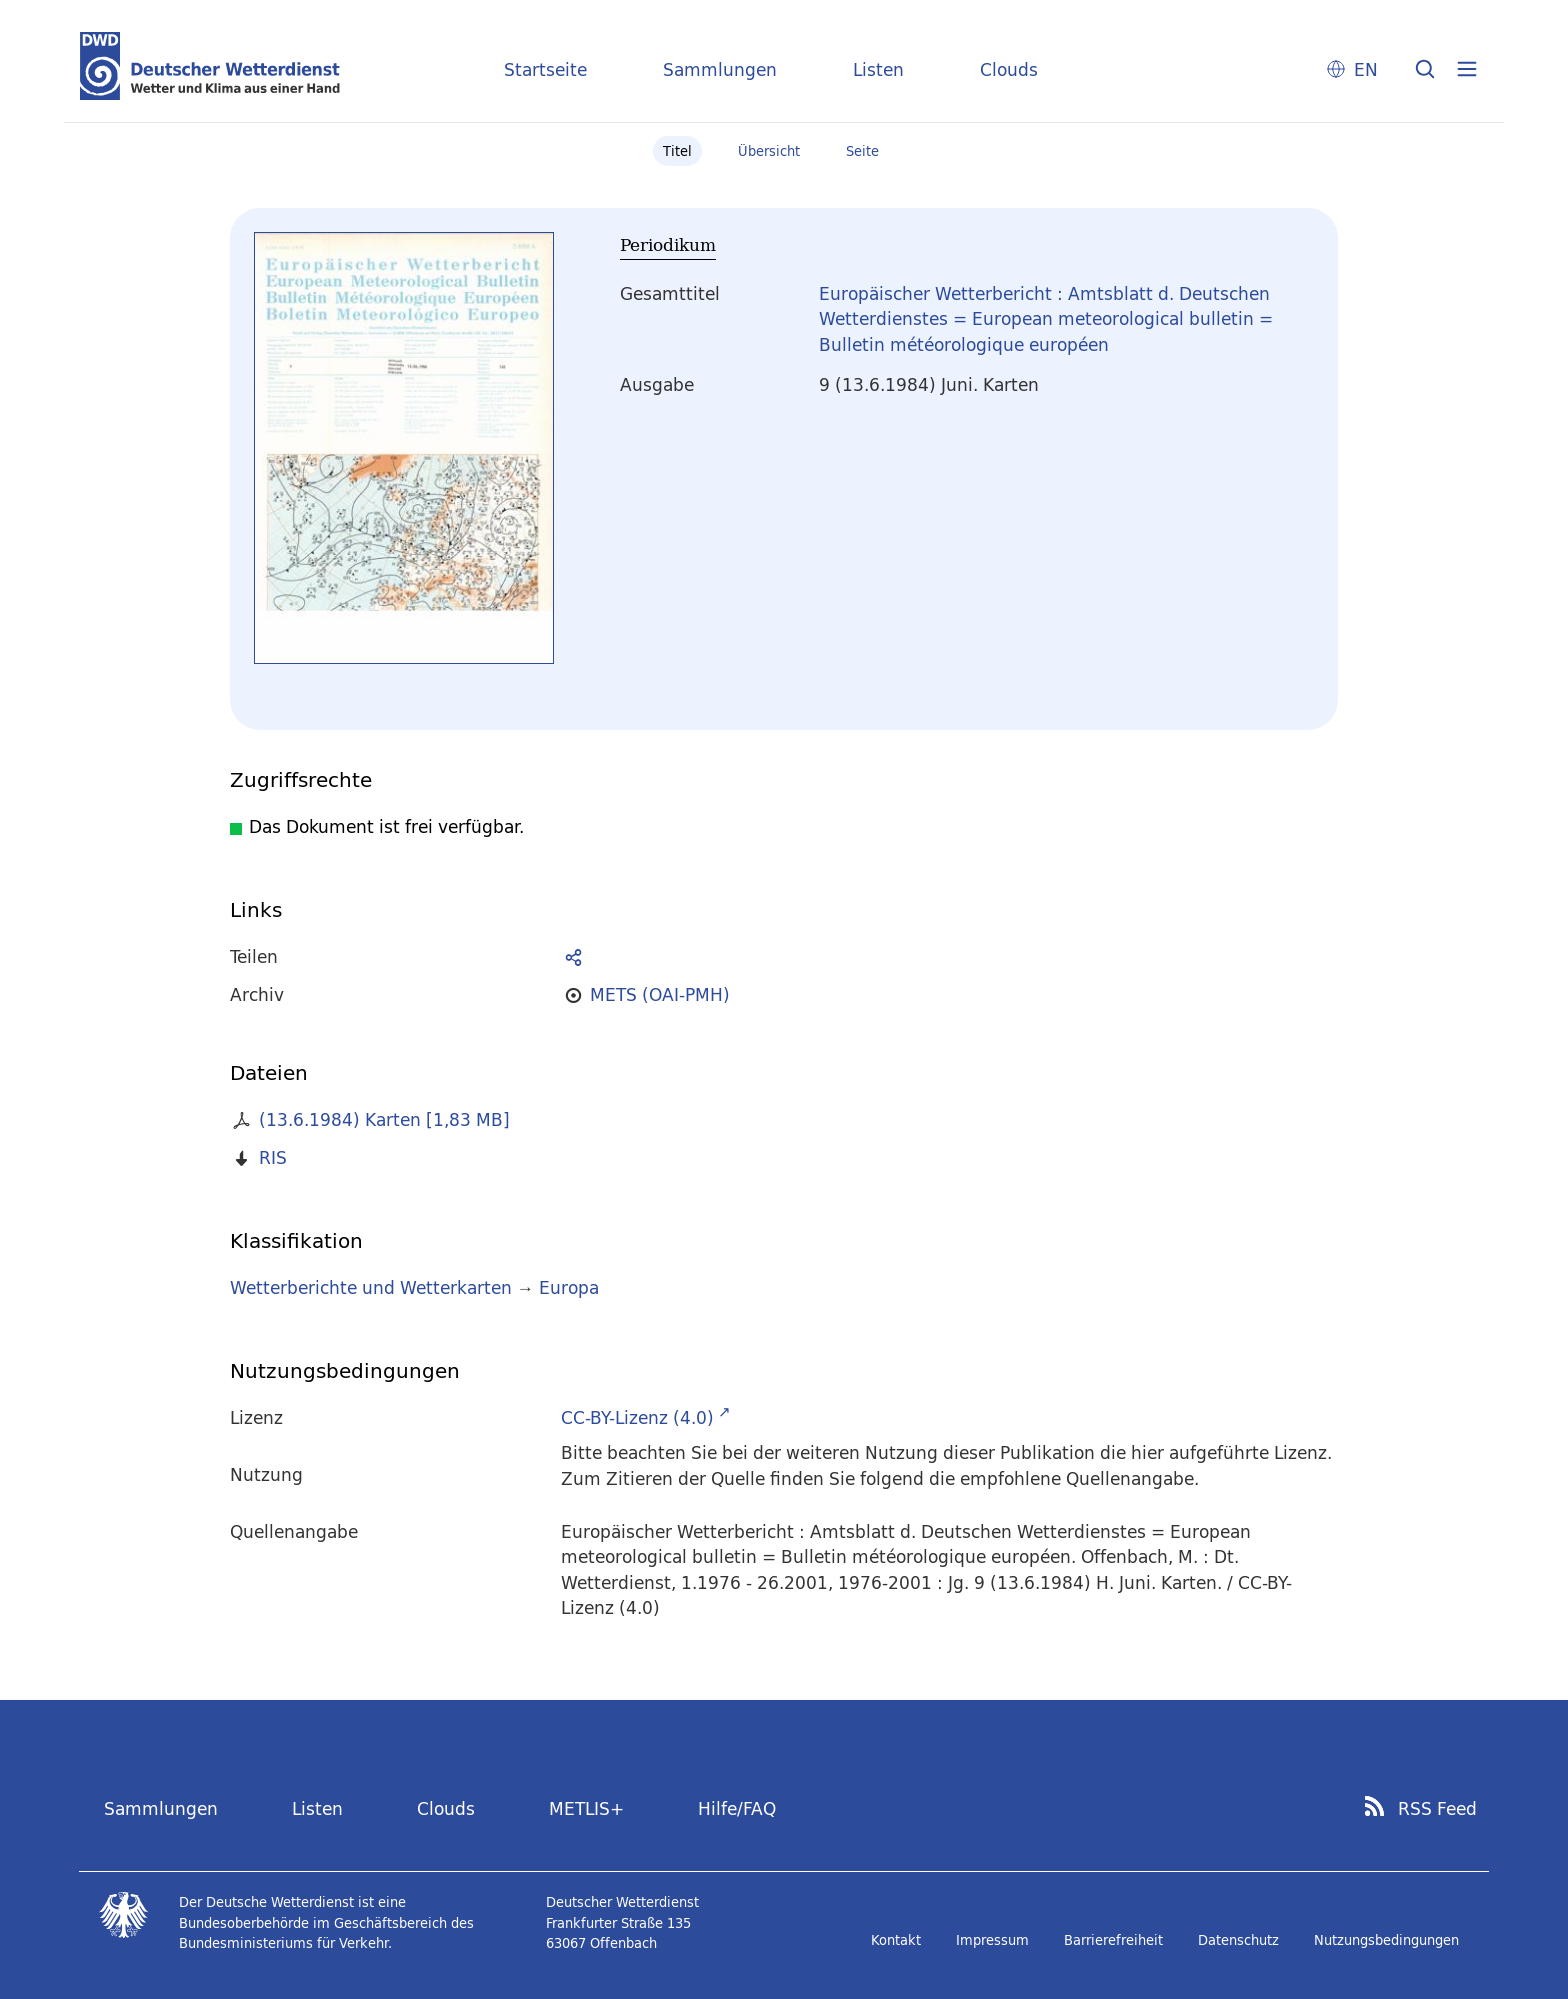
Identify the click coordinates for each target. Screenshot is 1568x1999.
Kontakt (896, 1940)
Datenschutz (1238, 1940)
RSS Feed (1437, 1809)
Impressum (992, 1940)
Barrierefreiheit (1113, 1940)
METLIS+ (586, 1808)
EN (1366, 69)
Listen (878, 69)
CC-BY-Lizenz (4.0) (637, 1417)
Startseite (545, 69)
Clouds (1009, 69)
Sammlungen (720, 69)
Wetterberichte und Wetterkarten (371, 1287)
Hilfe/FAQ (737, 1808)
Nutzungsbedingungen (1386, 1940)
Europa (569, 1287)
